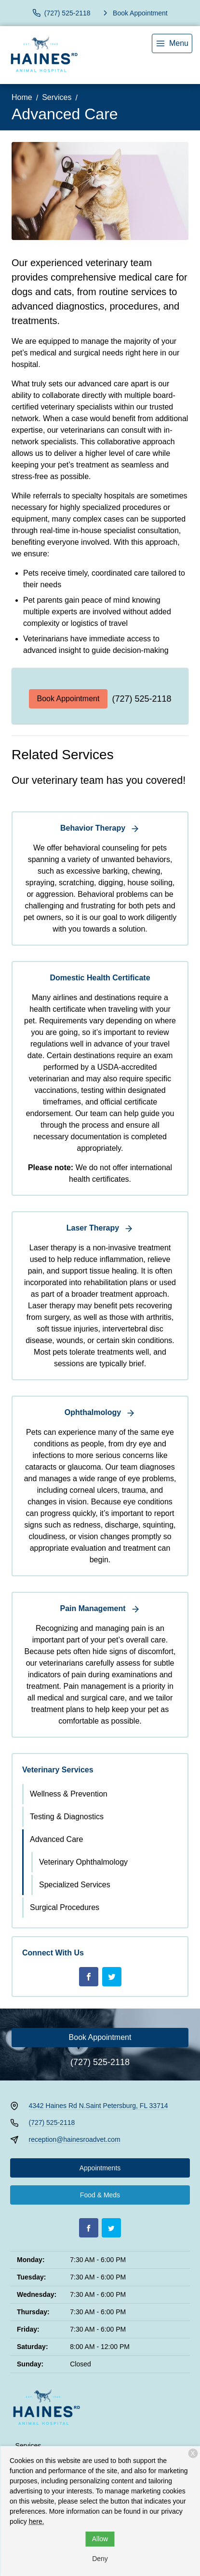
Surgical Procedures (64, 1907)
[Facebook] (88, 1976)
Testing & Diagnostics (67, 1816)
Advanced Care (56, 1839)
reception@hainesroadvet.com (74, 2139)
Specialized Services (74, 1885)
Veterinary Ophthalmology (83, 1862)
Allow (100, 2539)
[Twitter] (111, 1976)
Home (22, 97)
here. (36, 2521)
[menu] (172, 43)
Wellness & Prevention (68, 1794)
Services (56, 97)
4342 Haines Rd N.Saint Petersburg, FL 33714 (98, 2105)
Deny (100, 2558)
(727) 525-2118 (141, 699)
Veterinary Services (57, 1770)
